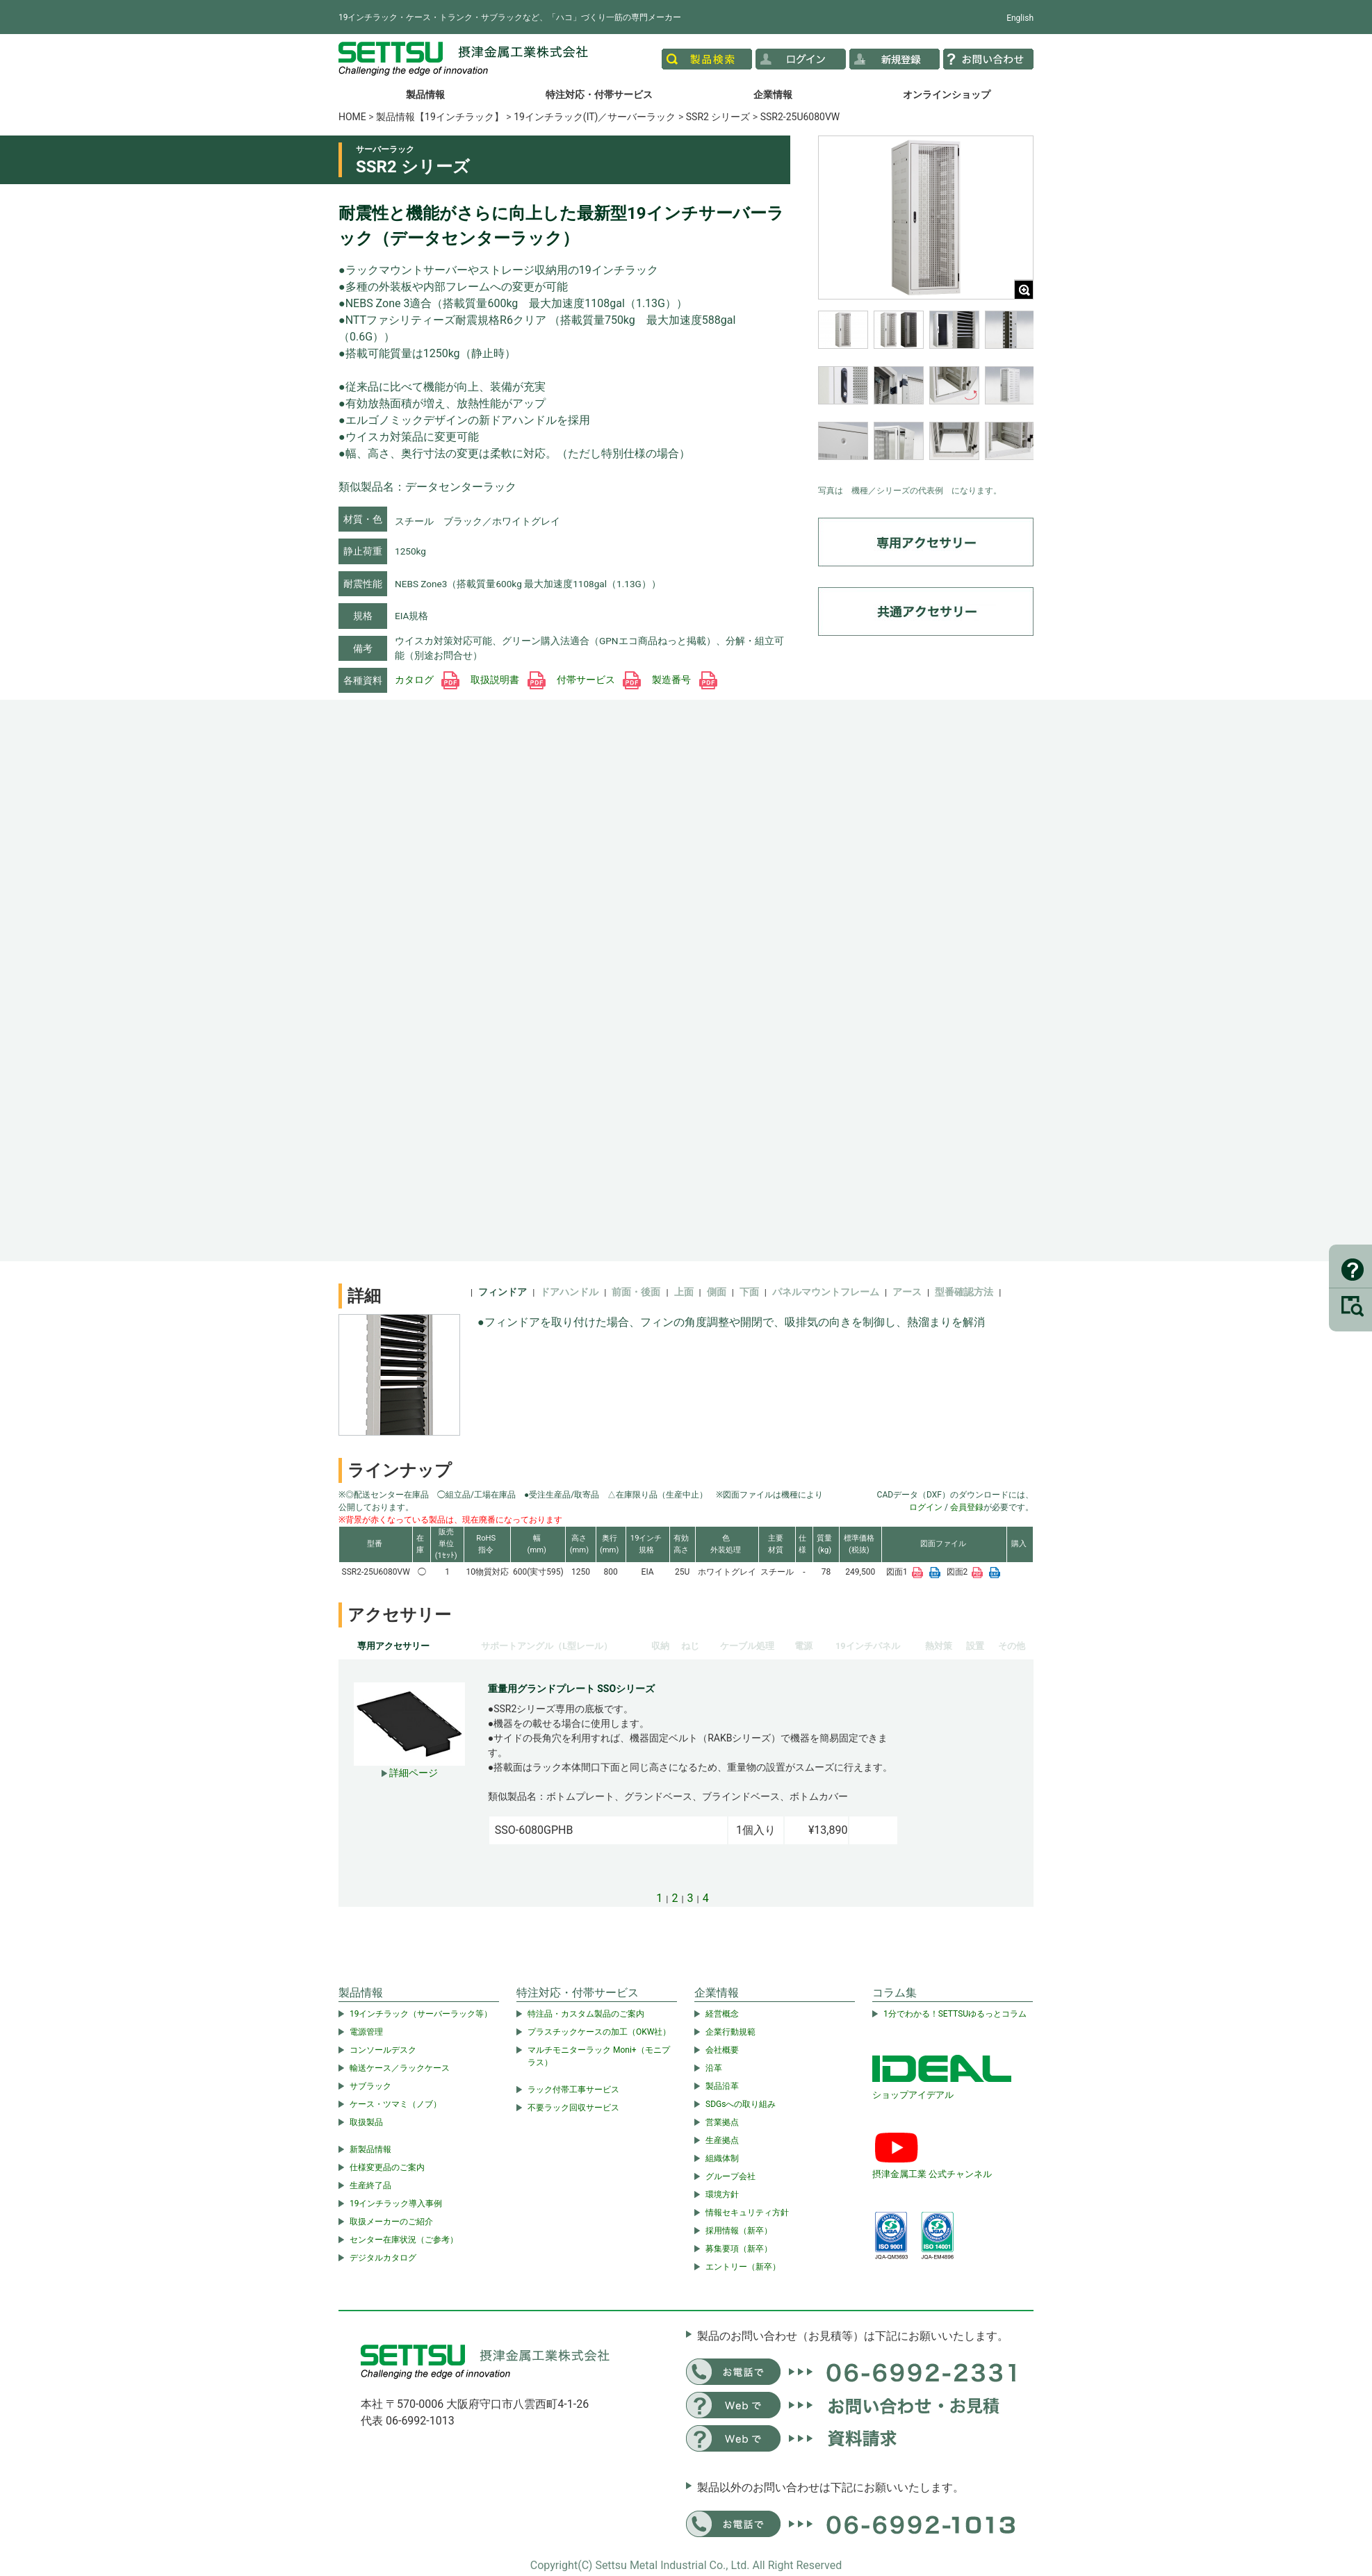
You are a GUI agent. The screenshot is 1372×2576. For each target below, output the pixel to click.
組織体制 (722, 2158)
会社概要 (722, 2050)
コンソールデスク (383, 2050)
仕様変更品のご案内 (387, 2167)
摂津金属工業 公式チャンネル (932, 2174)
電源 (803, 1646)
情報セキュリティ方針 (747, 2212)
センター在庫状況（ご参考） (404, 2240)
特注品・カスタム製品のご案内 (586, 2014)
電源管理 (366, 2032)
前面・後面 (636, 1291)
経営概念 (722, 2014)
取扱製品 (366, 2122)
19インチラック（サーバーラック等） (421, 2014)
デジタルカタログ (383, 2258)
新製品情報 (370, 2149)
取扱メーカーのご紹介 (391, 2221)
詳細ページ (410, 1772)
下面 (749, 1291)
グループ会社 (730, 2176)
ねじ (690, 1646)
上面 (684, 1291)
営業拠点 (722, 2122)
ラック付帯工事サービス (573, 2089)
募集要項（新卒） (738, 2249)
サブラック (370, 2086)
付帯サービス (599, 679)
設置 (975, 1646)
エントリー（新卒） (743, 2267)
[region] (926, 394)
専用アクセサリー (393, 1646)
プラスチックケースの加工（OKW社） (599, 2032)
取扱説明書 (508, 679)
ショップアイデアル (913, 2095)
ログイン (925, 1507)
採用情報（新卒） (738, 2230)
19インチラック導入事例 (396, 2203)
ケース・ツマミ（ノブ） (395, 2104)
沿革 (713, 2068)
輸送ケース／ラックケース (400, 2068)
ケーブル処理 (747, 1646)
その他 (1011, 1646)
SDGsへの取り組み (740, 2104)
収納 (660, 1646)
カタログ (427, 679)
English (1020, 18)
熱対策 (938, 1646)
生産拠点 (722, 2140)
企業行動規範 (730, 2032)
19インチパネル (867, 1646)
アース (907, 1291)
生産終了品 (370, 2185)
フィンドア (502, 1291)
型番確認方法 (964, 1291)
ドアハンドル (569, 1291)
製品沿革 (722, 2086)
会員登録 (966, 1507)
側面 (716, 1291)
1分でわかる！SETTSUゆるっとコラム (955, 2014)
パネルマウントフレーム (825, 1291)
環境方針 (722, 2194)
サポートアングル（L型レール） (546, 1646)
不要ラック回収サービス (573, 2108)
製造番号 (684, 679)
